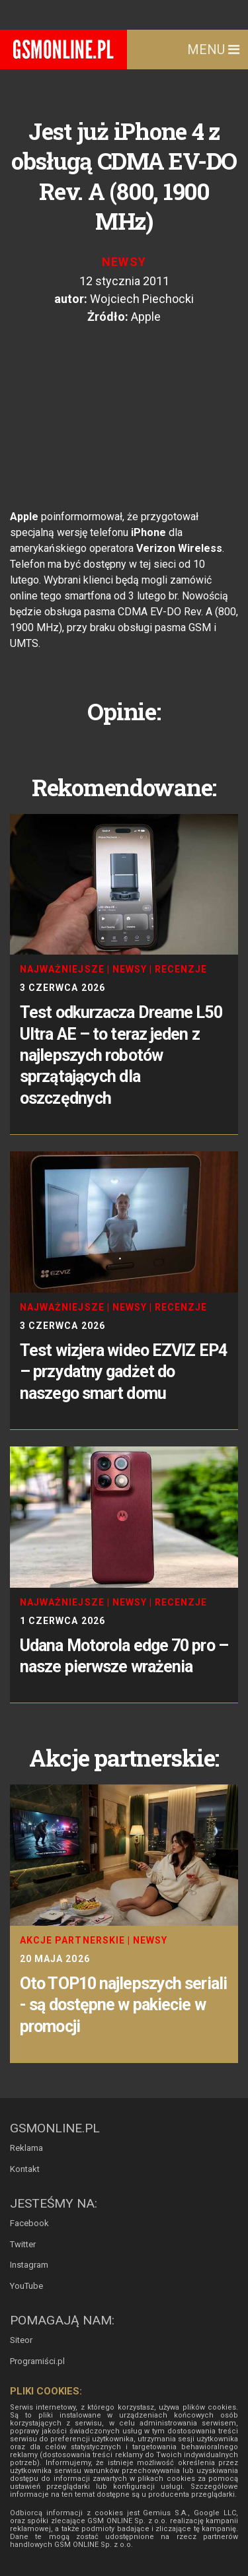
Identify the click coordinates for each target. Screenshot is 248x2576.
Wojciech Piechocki (142, 299)
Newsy (124, 262)
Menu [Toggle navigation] (213, 49)
